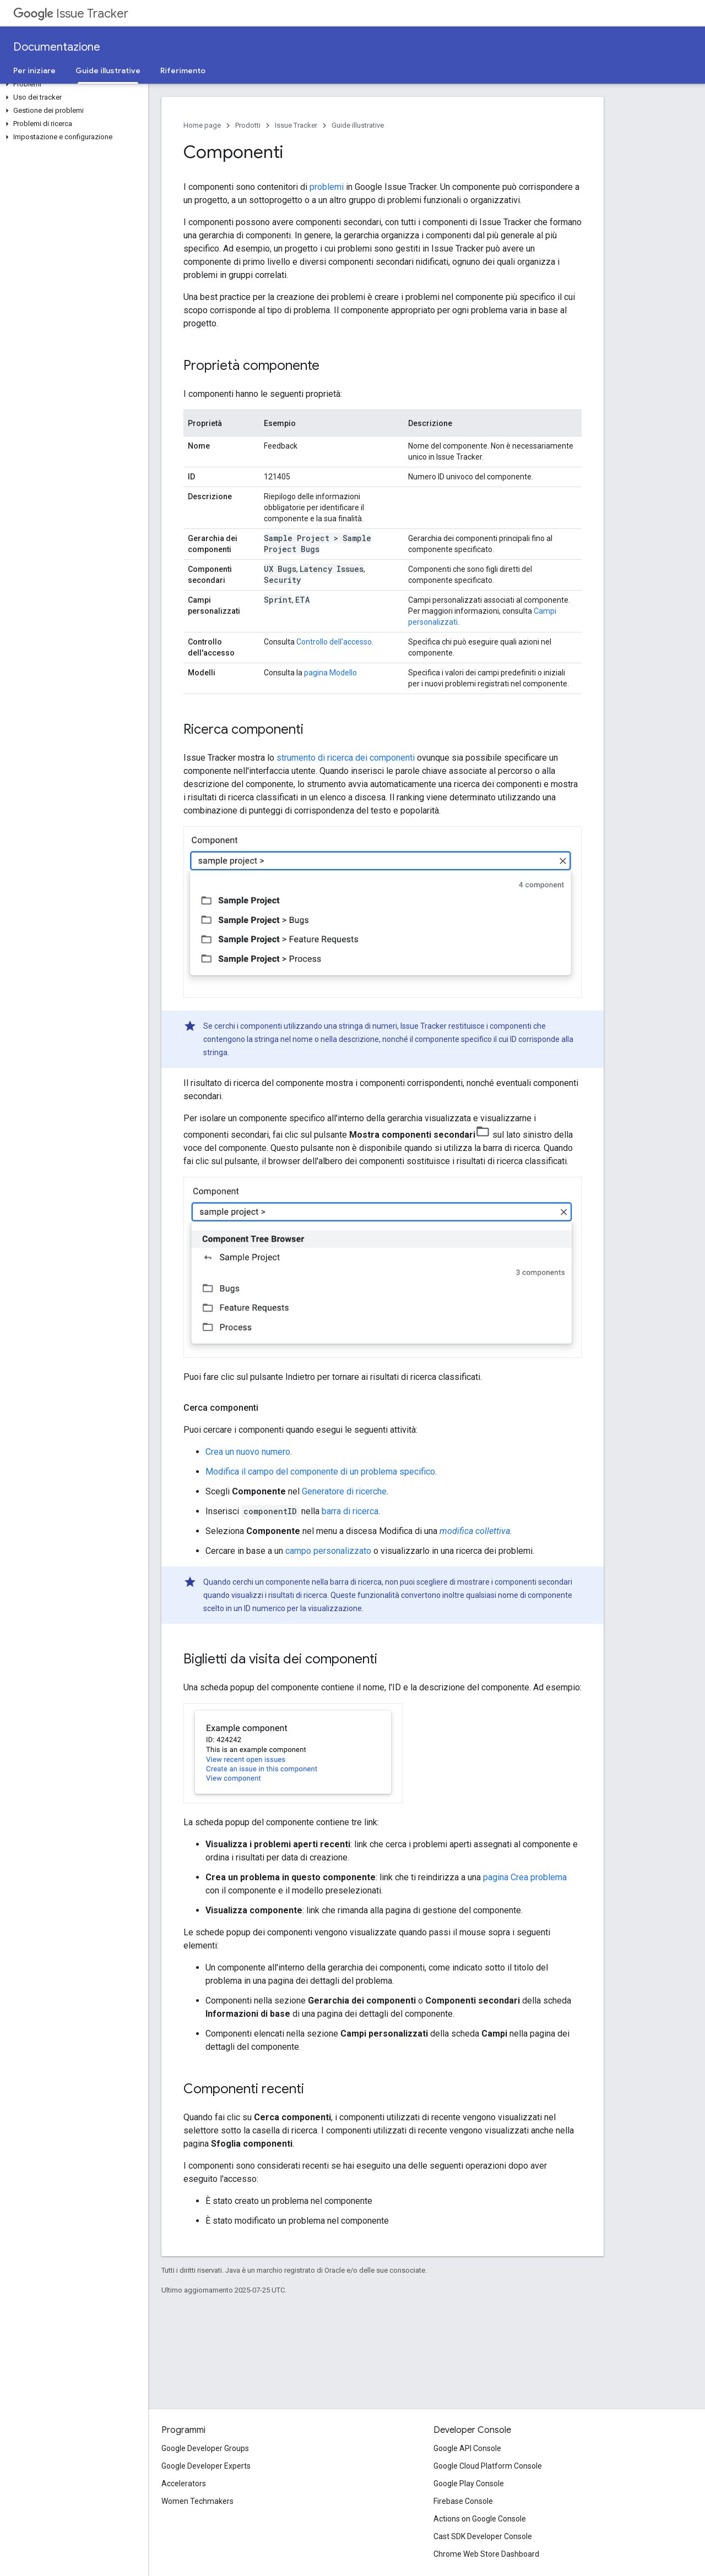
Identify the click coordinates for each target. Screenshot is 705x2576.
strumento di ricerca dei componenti (345, 757)
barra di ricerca (350, 1511)
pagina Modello (330, 672)
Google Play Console (468, 2483)
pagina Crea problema (525, 1877)
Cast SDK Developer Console (482, 2536)
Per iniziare (34, 70)
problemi (327, 187)
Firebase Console (463, 2501)
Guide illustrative (358, 125)
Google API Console (467, 2448)
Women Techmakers (197, 2501)
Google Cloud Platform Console (487, 2466)
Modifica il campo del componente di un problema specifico (320, 1471)
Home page (202, 125)
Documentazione (56, 47)
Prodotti (248, 125)
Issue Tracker (70, 13)
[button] (72, 84)
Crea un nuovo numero (247, 1452)
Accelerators (183, 2483)
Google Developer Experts (206, 2466)
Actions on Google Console (479, 2518)
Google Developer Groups (205, 2448)
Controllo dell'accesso (334, 641)
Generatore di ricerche (344, 1491)
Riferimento (182, 70)
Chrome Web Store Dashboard (486, 2554)
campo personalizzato (328, 1551)
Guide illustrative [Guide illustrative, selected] (107, 70)
